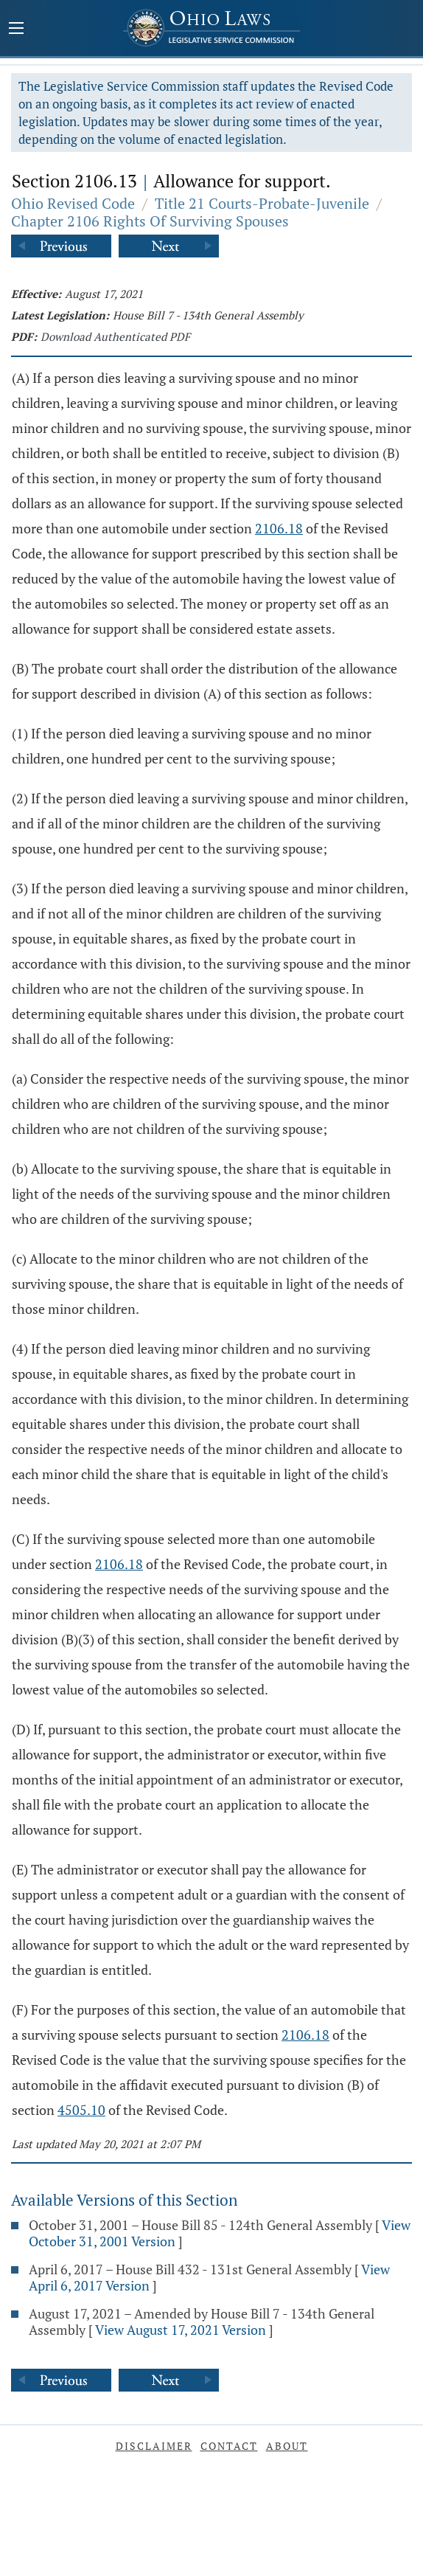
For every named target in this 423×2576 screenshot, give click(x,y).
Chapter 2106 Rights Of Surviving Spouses (150, 221)
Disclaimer (154, 2446)
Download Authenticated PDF (115, 336)
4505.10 (81, 2110)
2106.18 (279, 528)
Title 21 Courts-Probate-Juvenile (262, 203)
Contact (229, 2446)
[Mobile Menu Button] (16, 29)
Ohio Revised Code (73, 203)
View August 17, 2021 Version (180, 2329)
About (287, 2446)
